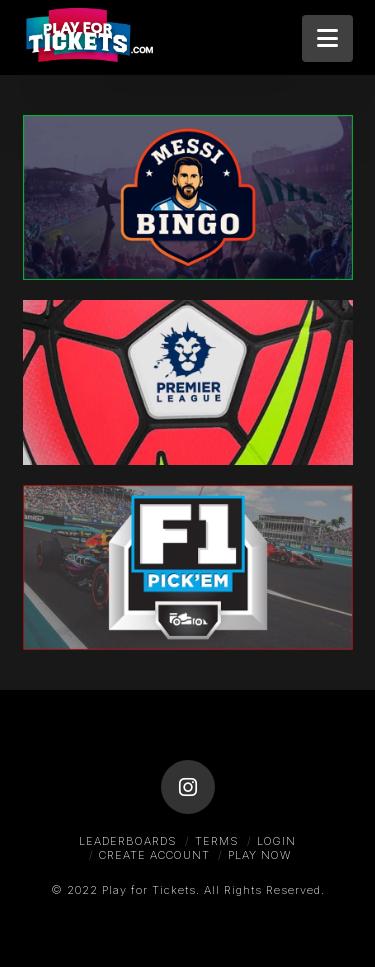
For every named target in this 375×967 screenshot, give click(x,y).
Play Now (259, 855)
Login (276, 841)
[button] (327, 38)
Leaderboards (128, 841)
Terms (217, 841)
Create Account (154, 855)
